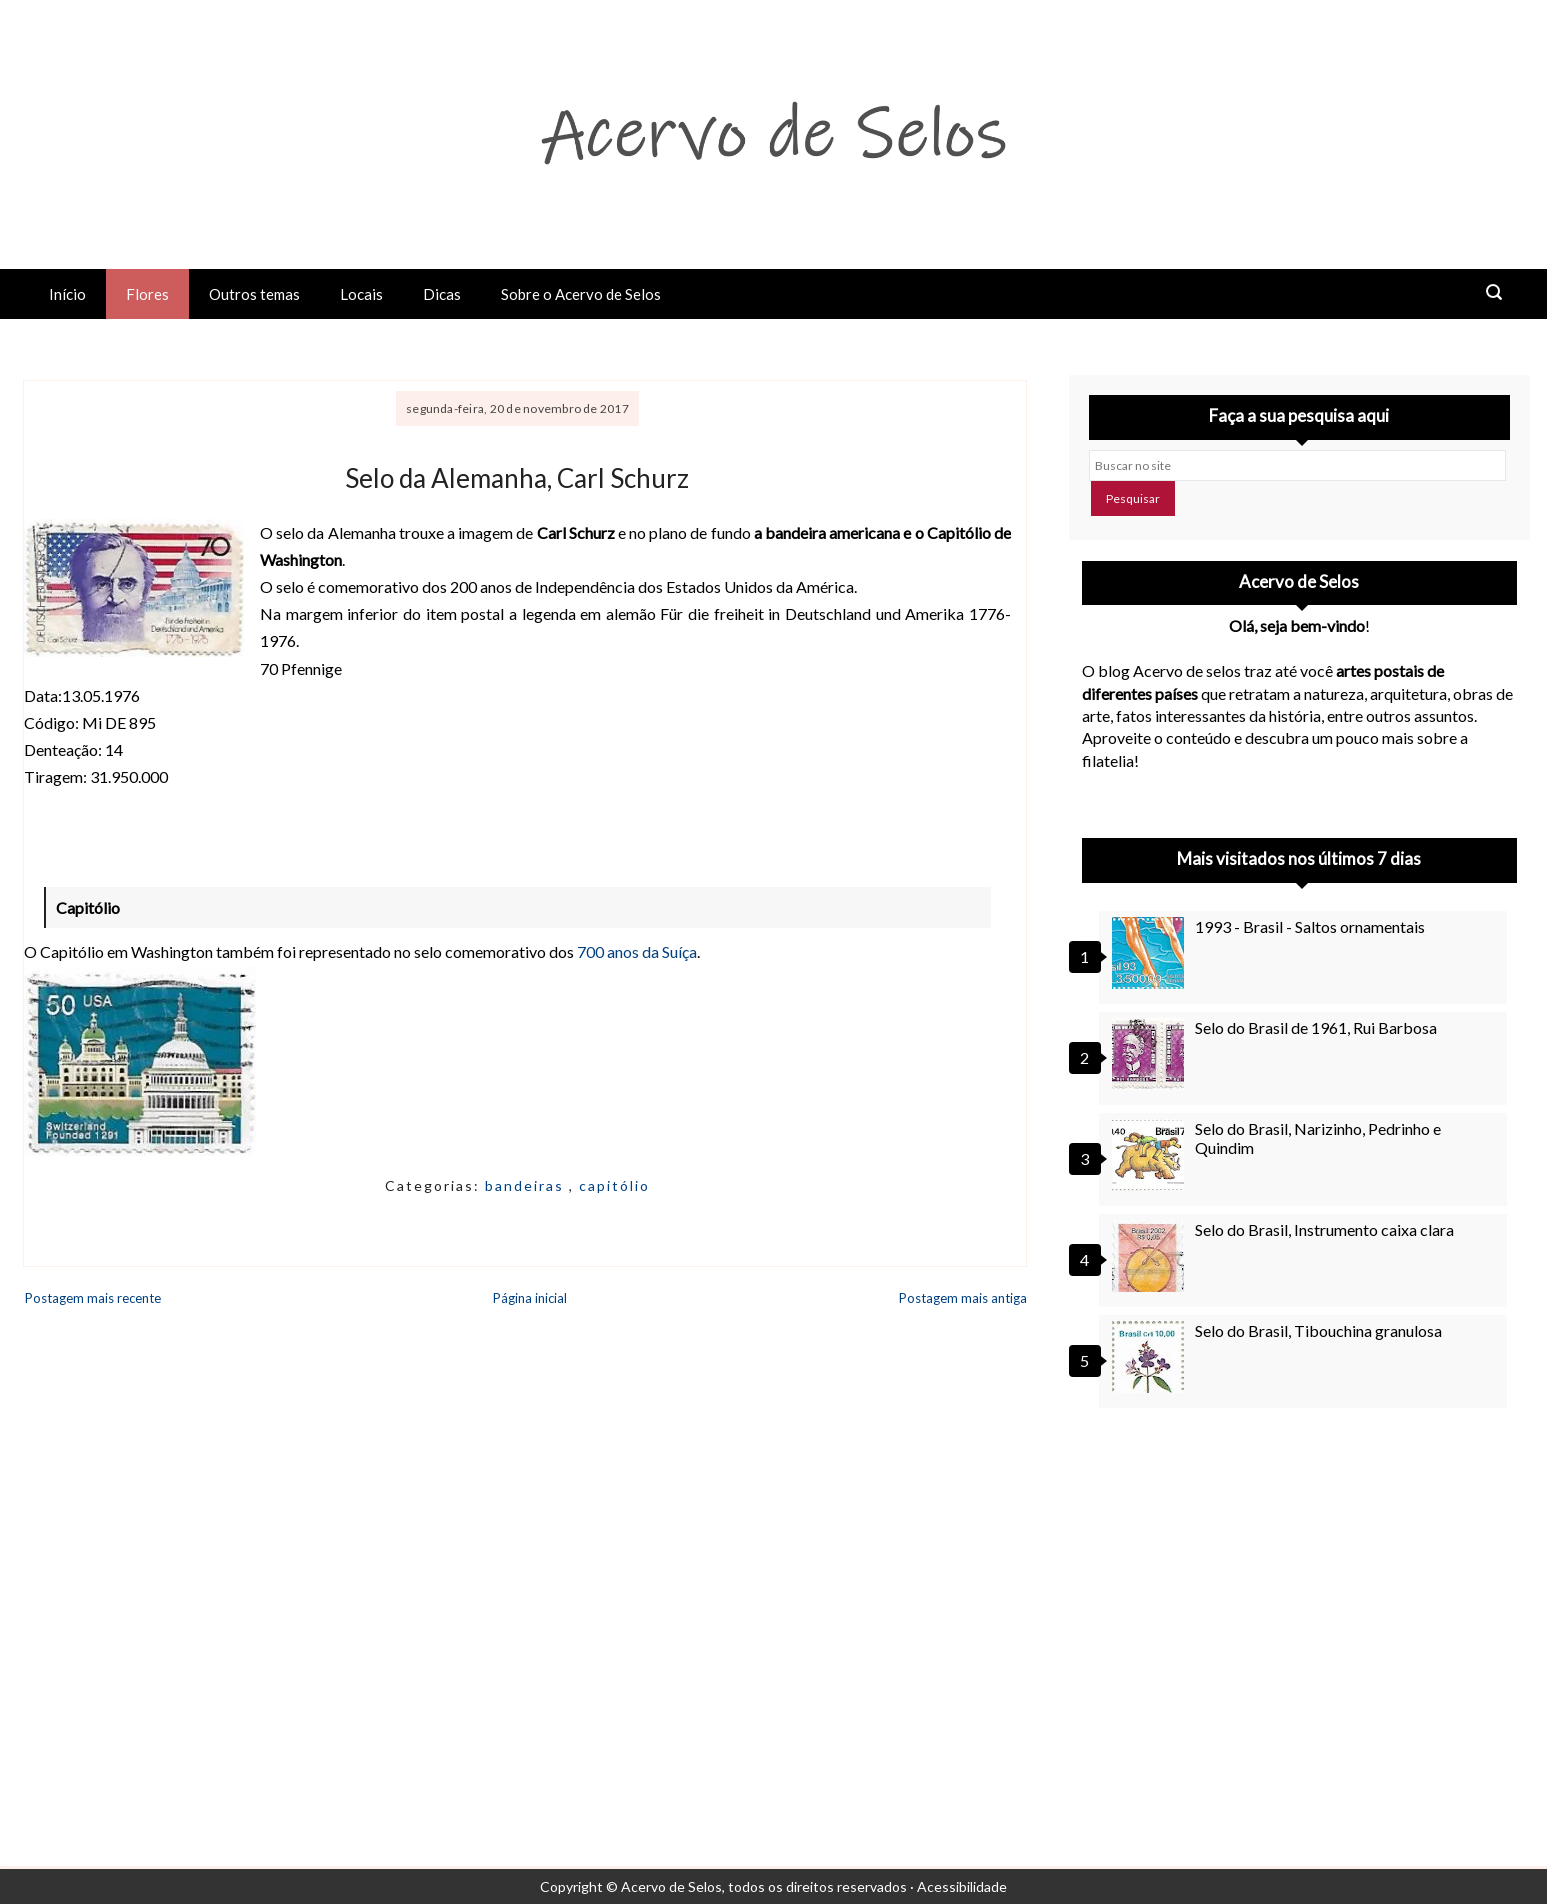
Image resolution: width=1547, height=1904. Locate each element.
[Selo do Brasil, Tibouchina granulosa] (1151, 1357)
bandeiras (527, 1185)
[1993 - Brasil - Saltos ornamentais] (1151, 953)
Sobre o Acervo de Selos (581, 294)
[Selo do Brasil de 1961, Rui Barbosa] (1151, 1054)
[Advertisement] (1299, 1604)
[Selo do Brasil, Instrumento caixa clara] (1151, 1256)
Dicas (442, 294)
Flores (147, 294)
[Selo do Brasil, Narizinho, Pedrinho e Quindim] (1151, 1155)
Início (67, 294)
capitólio (614, 1185)
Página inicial (530, 1298)
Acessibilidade (962, 1886)
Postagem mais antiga (963, 1298)
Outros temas (254, 294)
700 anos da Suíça (637, 951)
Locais (361, 294)
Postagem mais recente (93, 1298)
